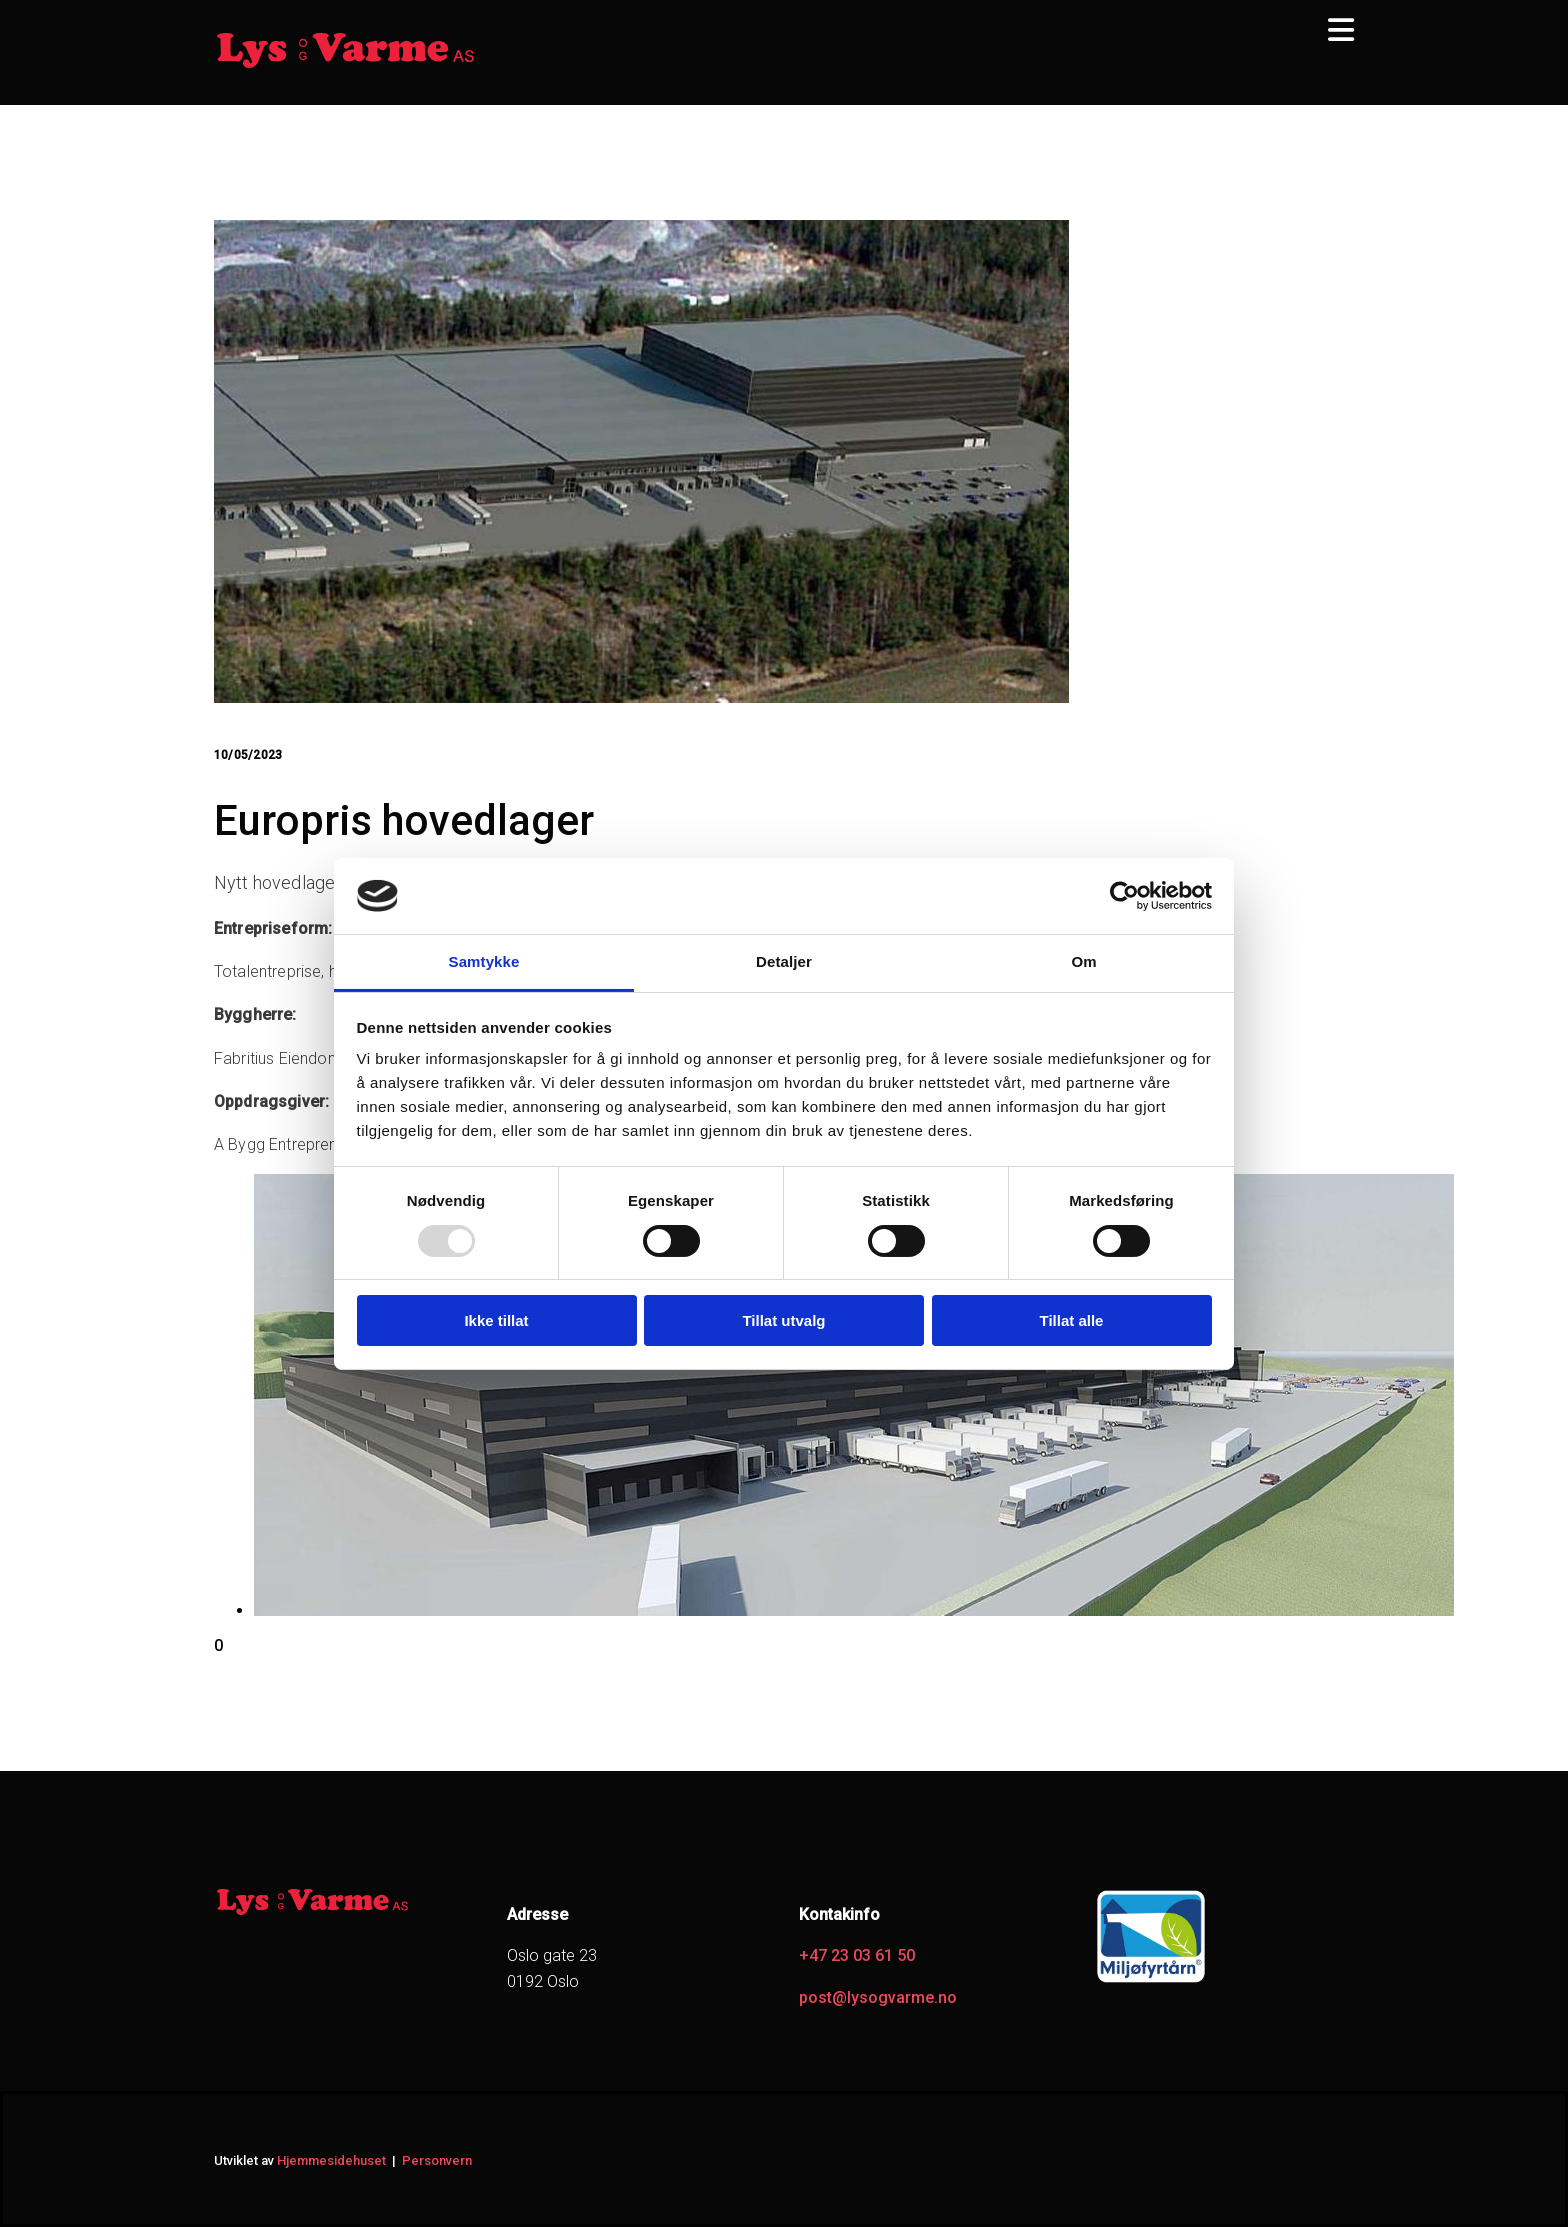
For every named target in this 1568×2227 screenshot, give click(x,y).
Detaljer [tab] (784, 961)
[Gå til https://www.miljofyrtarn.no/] (1151, 1981)
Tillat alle (1072, 1320)
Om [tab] (1083, 961)
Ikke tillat (496, 1320)
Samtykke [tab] (484, 961)
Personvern (437, 2160)
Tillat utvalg (783, 1320)
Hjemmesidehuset (331, 2160)
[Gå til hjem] (345, 65)
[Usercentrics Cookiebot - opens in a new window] (1124, 896)
